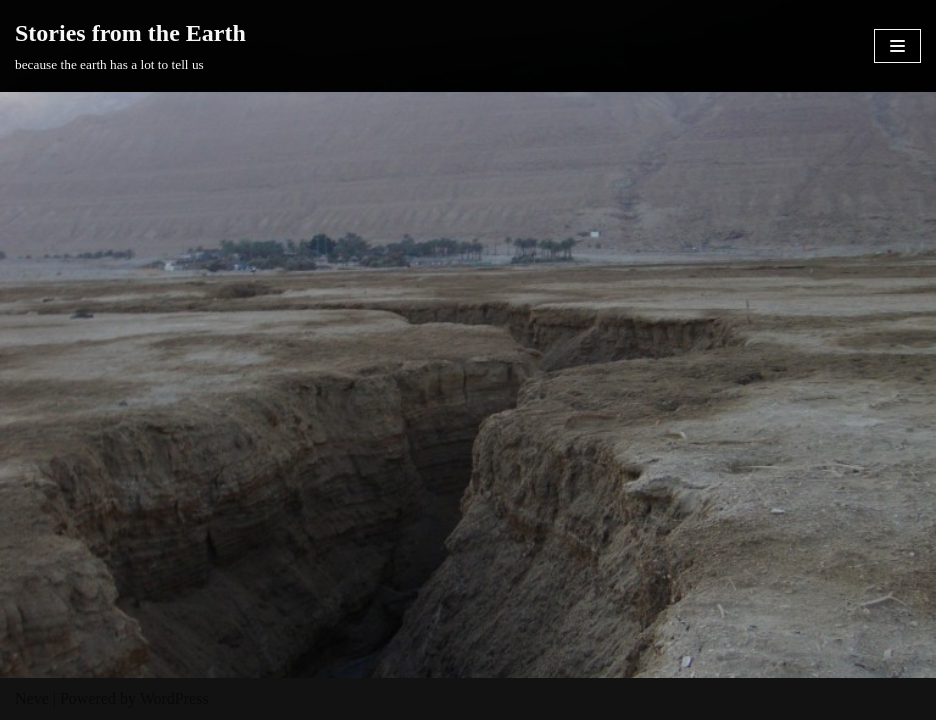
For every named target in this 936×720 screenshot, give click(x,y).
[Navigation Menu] (897, 46)
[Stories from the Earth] (130, 46)
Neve (32, 698)
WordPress (174, 698)
